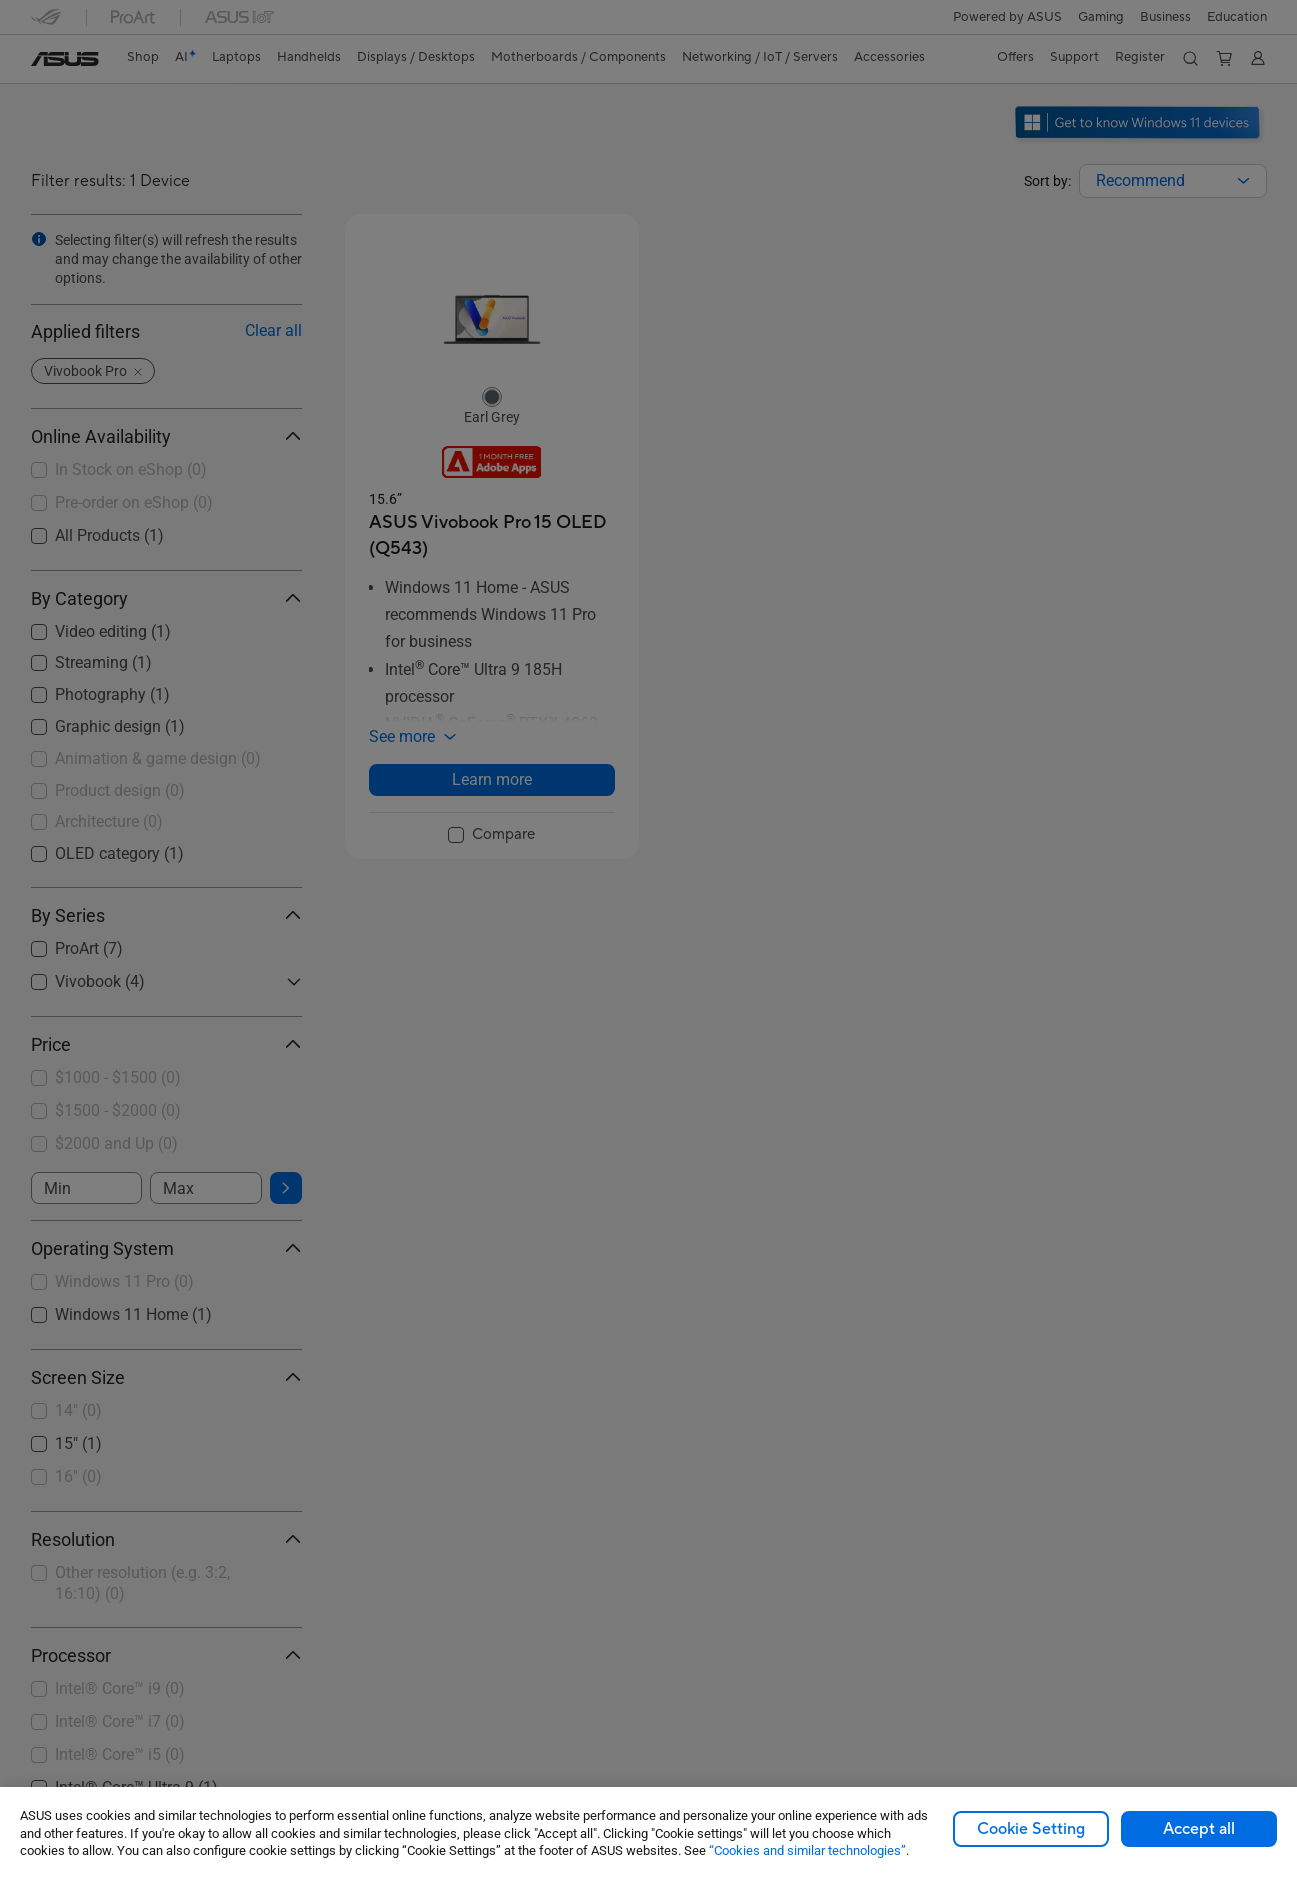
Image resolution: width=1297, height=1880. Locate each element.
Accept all (1199, 1829)
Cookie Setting (1031, 1829)
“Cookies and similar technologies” (807, 1850)
